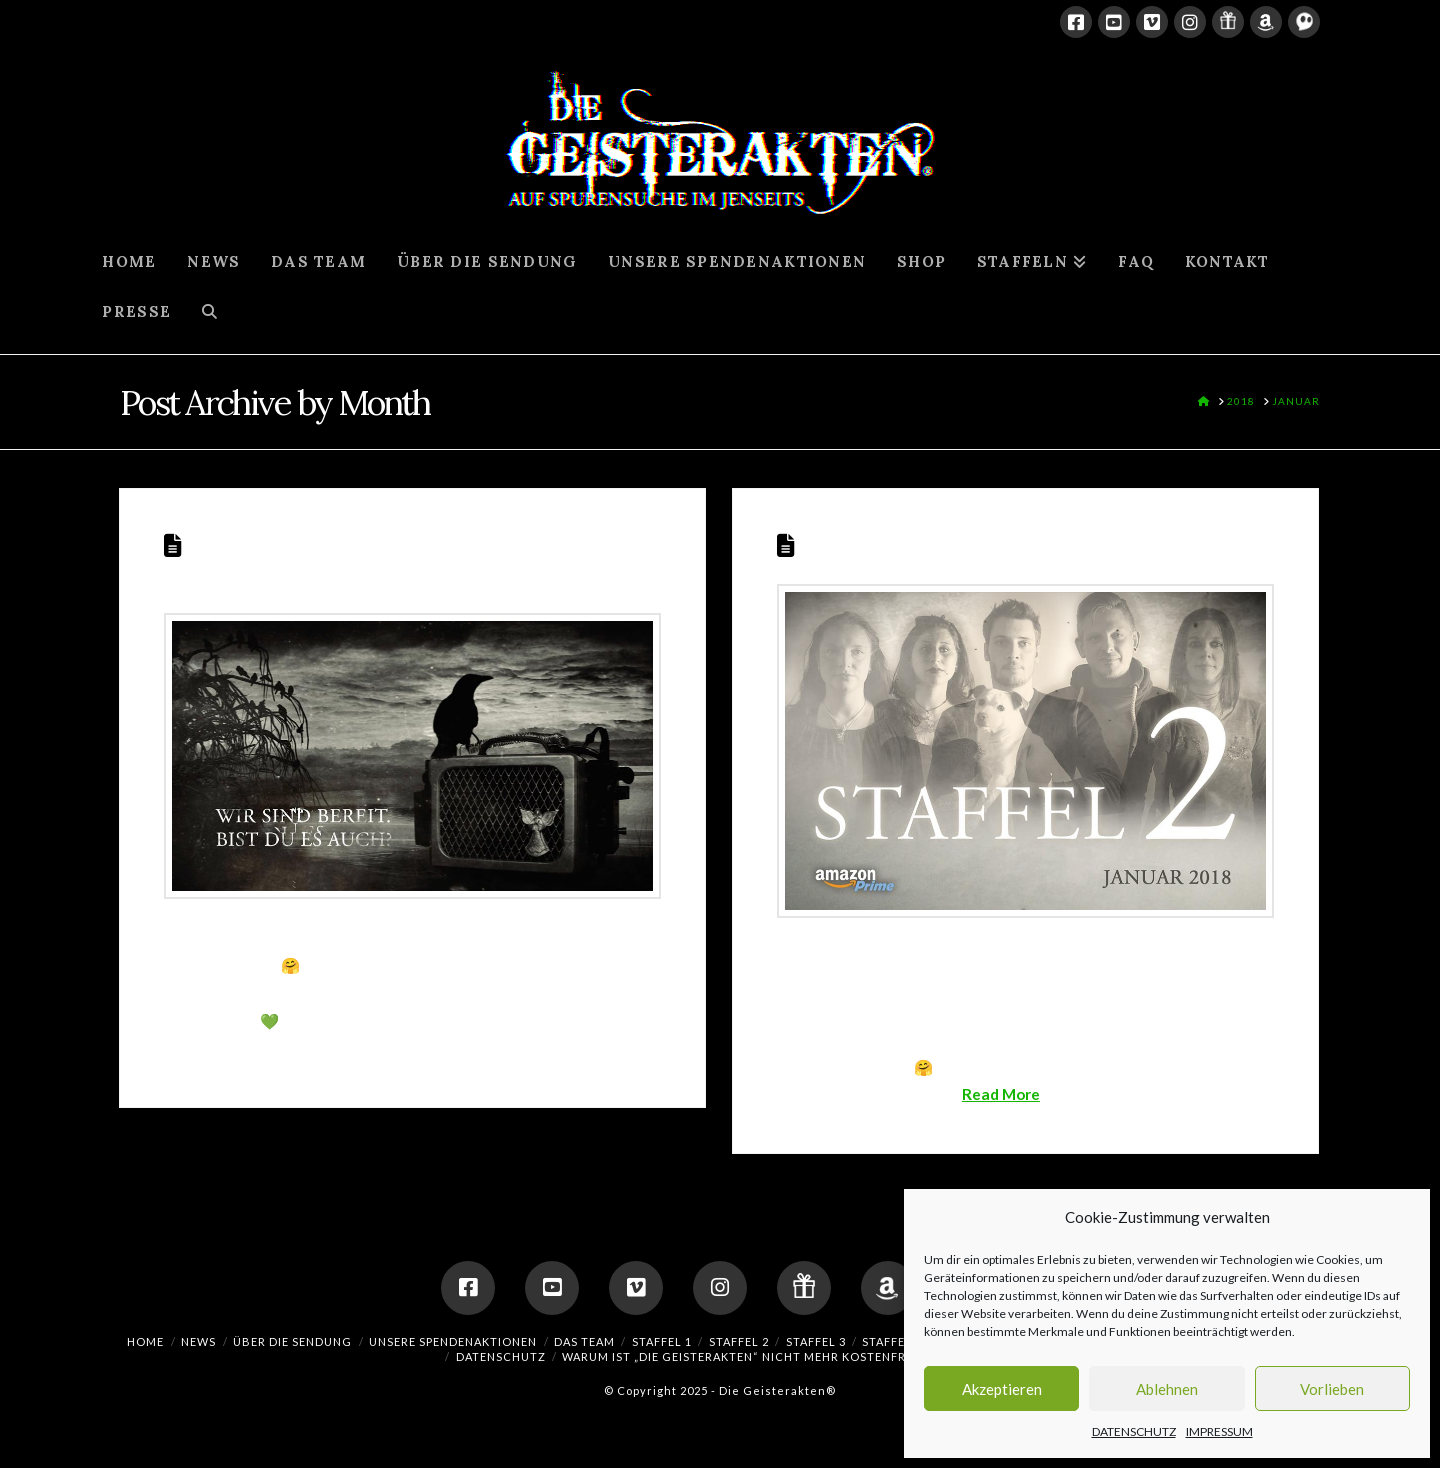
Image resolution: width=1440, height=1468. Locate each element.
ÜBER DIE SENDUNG (292, 1341)
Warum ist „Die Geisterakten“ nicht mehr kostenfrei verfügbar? (780, 1356)
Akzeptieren (1002, 1389)
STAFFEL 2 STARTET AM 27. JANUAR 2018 (385, 558)
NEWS (198, 1341)
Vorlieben (1332, 1389)
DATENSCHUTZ (1134, 1431)
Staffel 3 (816, 1341)
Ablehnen (1167, 1389)
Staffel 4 (892, 1341)
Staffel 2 (847, 543)
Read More (1001, 1094)
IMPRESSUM (1219, 1431)
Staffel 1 (662, 1341)
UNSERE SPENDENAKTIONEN (453, 1341)
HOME (145, 1341)
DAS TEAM (584, 1341)
